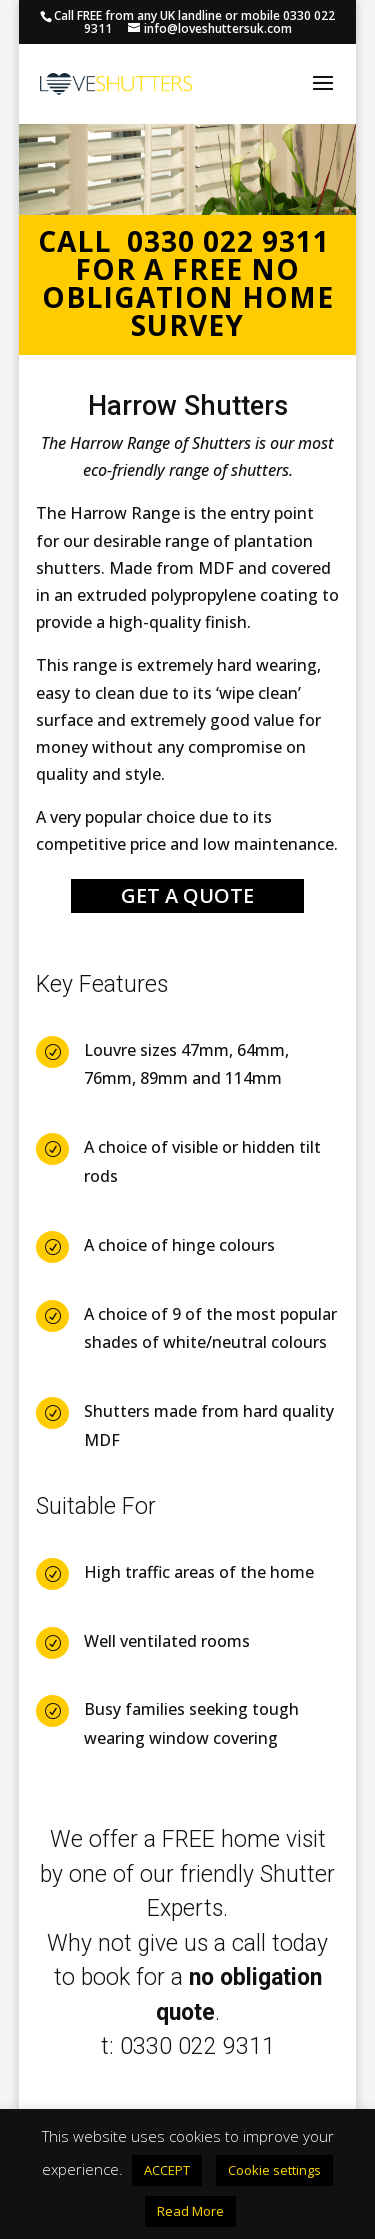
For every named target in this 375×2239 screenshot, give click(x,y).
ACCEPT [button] (167, 2170)
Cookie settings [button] (274, 2170)
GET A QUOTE (187, 895)
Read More (190, 2211)
